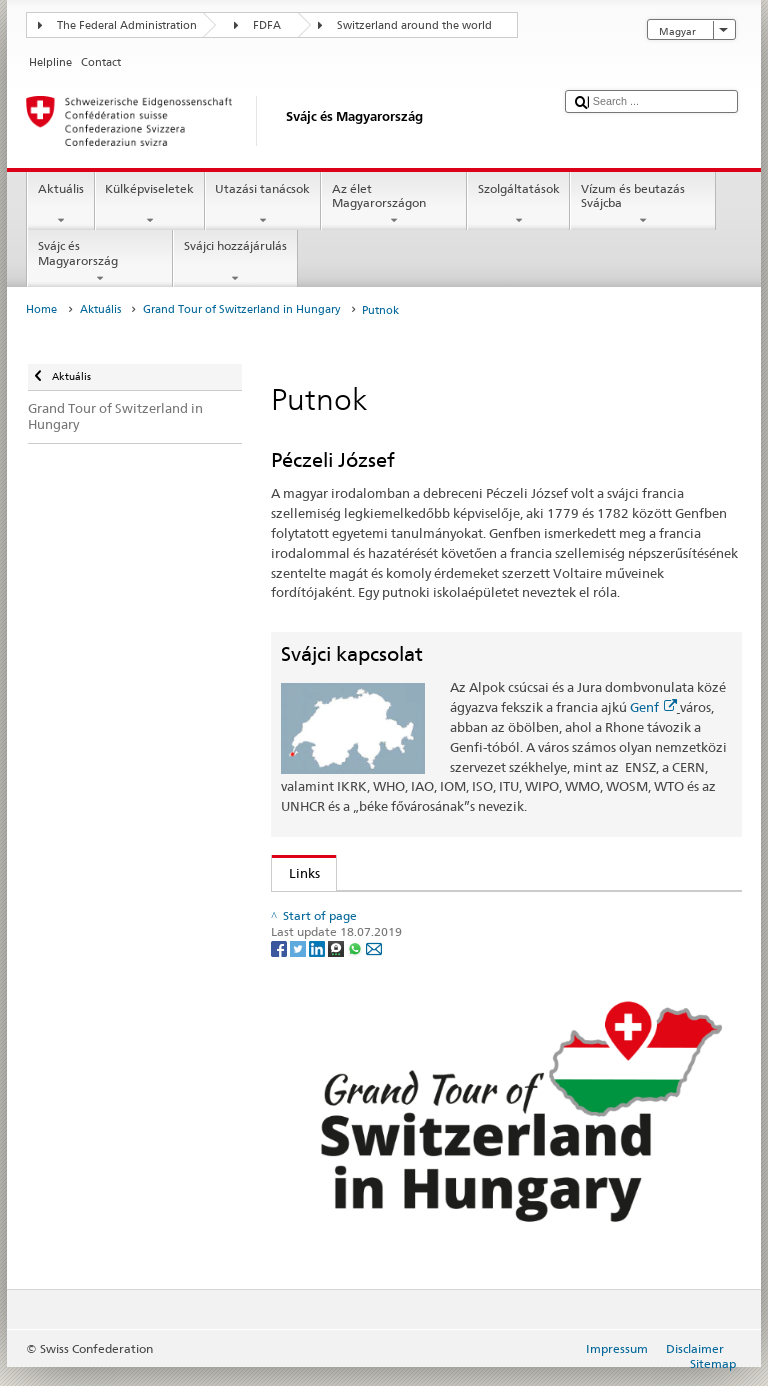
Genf (653, 707)
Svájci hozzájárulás (235, 262)
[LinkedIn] (318, 959)
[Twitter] (299, 959)
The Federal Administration (127, 25)
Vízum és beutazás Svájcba (643, 205)
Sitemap (713, 1375)
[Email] (374, 959)
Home (41, 309)
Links (296, 873)
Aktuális (60, 205)
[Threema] (337, 959)
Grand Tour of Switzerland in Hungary (241, 309)
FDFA (267, 25)
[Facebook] (280, 959)
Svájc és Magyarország (100, 262)
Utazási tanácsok (263, 205)
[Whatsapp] (356, 959)
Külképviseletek (150, 205)
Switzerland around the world (414, 25)
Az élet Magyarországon (394, 205)
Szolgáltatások (518, 205)
